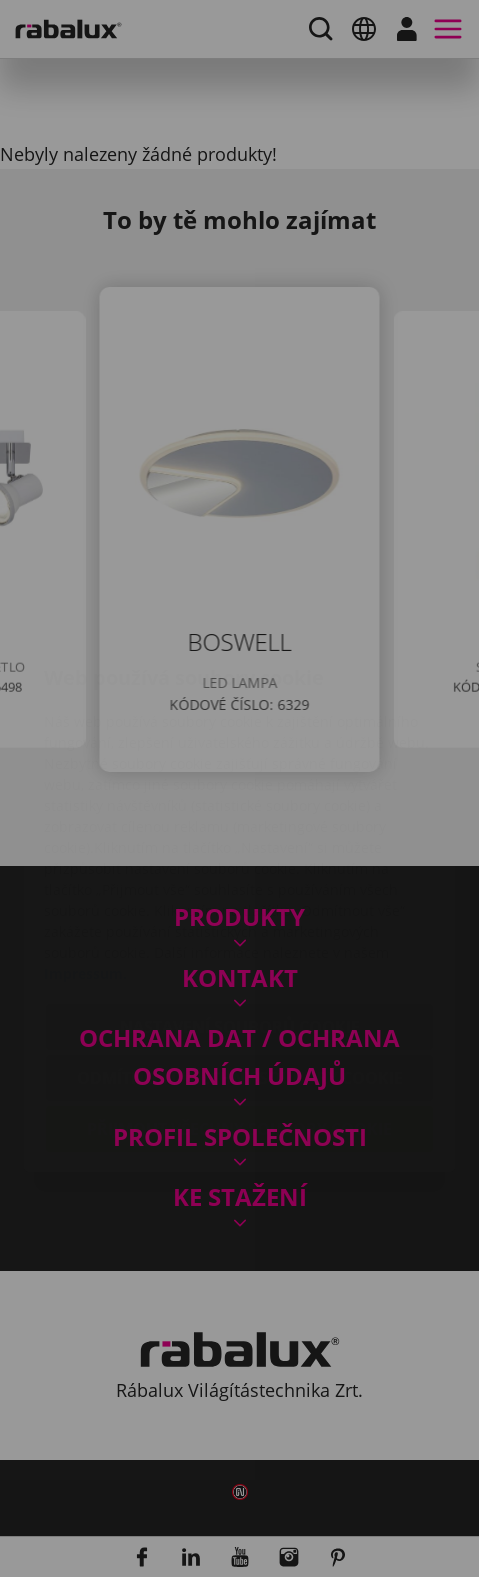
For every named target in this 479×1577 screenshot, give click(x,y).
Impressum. (85, 854)
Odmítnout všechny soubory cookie (240, 959)
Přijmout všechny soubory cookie (239, 1010)
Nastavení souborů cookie (240, 908)
